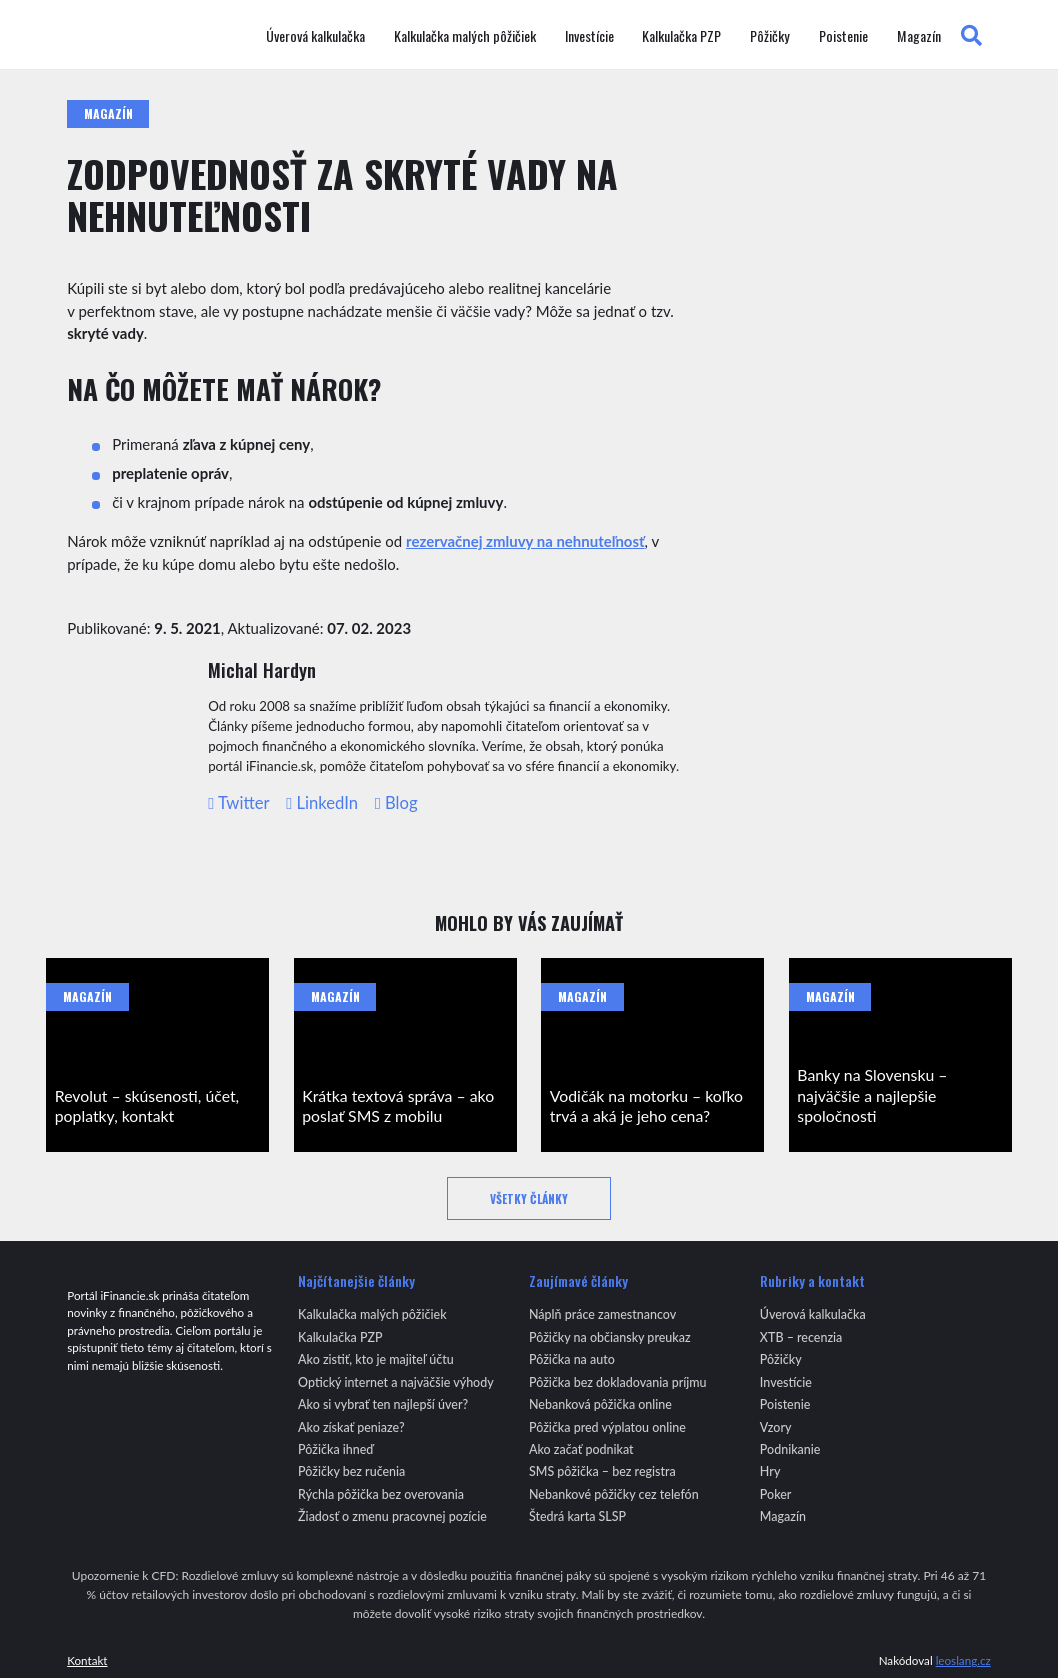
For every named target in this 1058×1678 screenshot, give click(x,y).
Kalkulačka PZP (681, 36)
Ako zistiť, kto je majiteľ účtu (376, 1359)
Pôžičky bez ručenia (351, 1471)
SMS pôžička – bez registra (602, 1471)
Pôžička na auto (572, 1359)
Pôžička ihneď (335, 1449)
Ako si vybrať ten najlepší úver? (383, 1404)
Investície (589, 36)
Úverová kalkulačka (315, 36)
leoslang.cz (963, 1660)
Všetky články (529, 1198)
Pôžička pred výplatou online (607, 1427)
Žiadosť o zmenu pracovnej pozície (392, 1516)
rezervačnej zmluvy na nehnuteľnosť (525, 541)
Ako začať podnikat (581, 1449)
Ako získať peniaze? (351, 1427)
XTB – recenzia (801, 1337)
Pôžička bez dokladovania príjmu (618, 1382)
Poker (776, 1494)
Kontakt (87, 1660)
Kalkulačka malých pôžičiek (465, 36)
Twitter (238, 803)
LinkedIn (322, 803)
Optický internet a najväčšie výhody (396, 1382)
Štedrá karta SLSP (577, 1516)
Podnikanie (790, 1449)
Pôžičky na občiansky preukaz (610, 1337)
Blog (396, 803)
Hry (770, 1471)
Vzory (776, 1427)
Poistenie (843, 36)
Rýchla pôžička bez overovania (381, 1494)
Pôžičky (770, 36)
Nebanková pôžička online (600, 1404)
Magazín (919, 36)
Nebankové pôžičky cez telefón (614, 1494)
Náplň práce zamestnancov (602, 1314)
